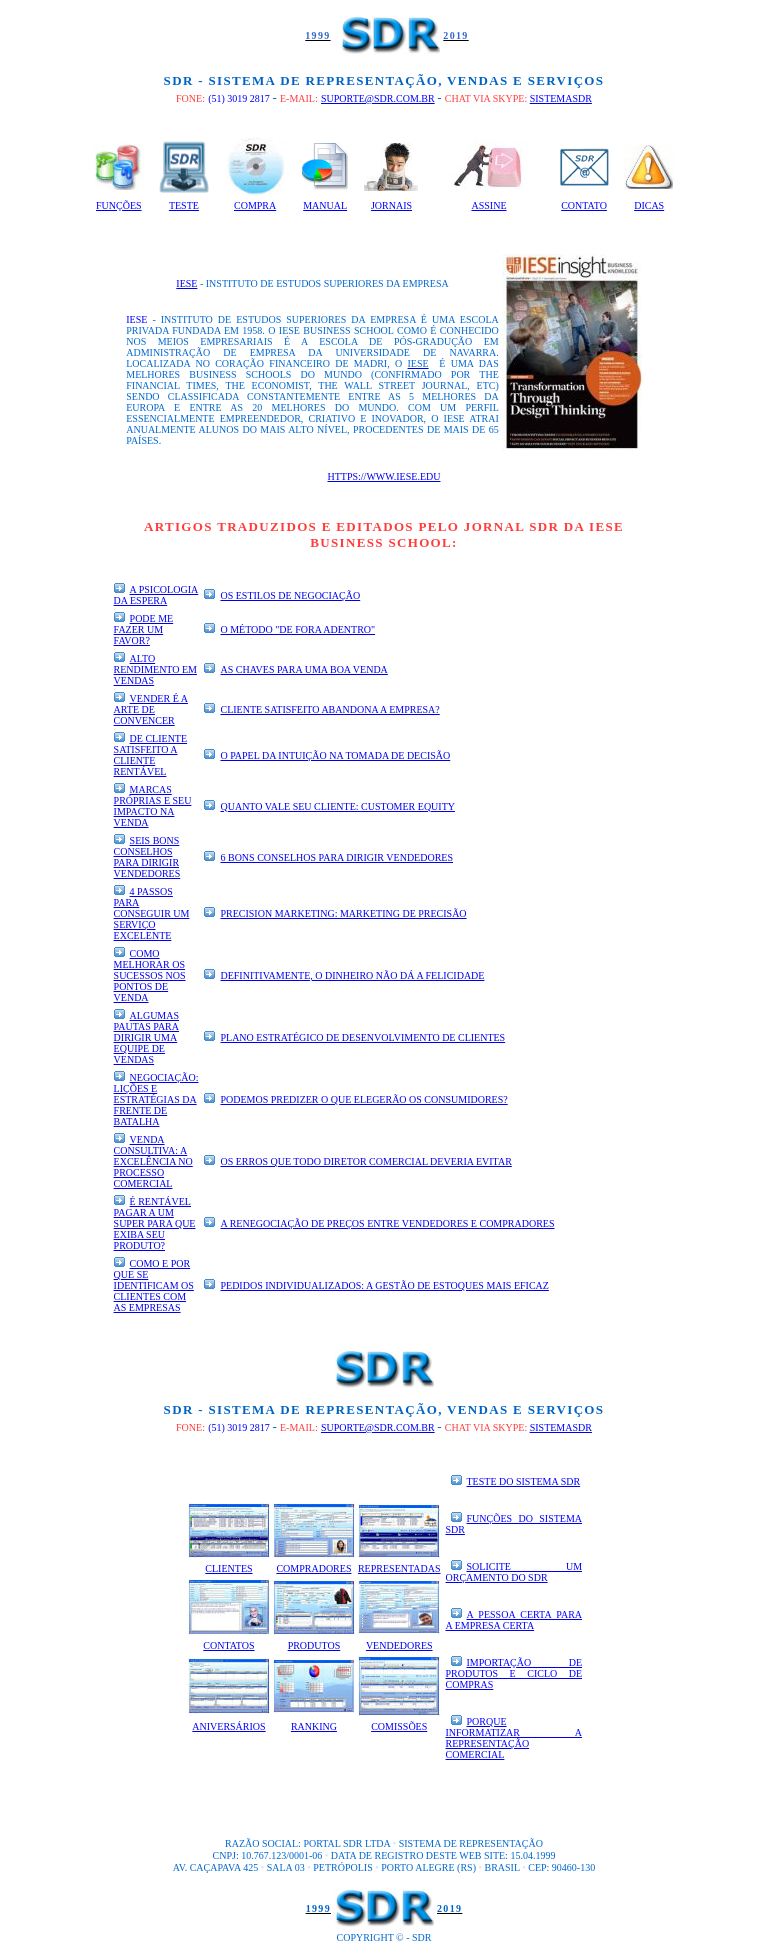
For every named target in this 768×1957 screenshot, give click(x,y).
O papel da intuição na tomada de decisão (335, 755)
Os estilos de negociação (290, 595)
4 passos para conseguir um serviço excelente (152, 913)
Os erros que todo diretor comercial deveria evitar (365, 1161)
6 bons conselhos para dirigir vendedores (336, 857)
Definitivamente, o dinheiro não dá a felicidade (352, 975)
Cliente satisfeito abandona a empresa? (329, 709)
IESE (186, 283)
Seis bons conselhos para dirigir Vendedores (147, 857)
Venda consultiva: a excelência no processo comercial (153, 1161)
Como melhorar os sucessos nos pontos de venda (150, 975)
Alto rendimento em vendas (155, 669)
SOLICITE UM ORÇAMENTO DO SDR (514, 1572)
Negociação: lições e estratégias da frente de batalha (156, 1099)
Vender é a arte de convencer (151, 709)
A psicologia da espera (156, 595)
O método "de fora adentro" (297, 629)
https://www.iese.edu (384, 476)
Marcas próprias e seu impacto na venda (153, 806)
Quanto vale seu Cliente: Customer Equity (337, 806)
